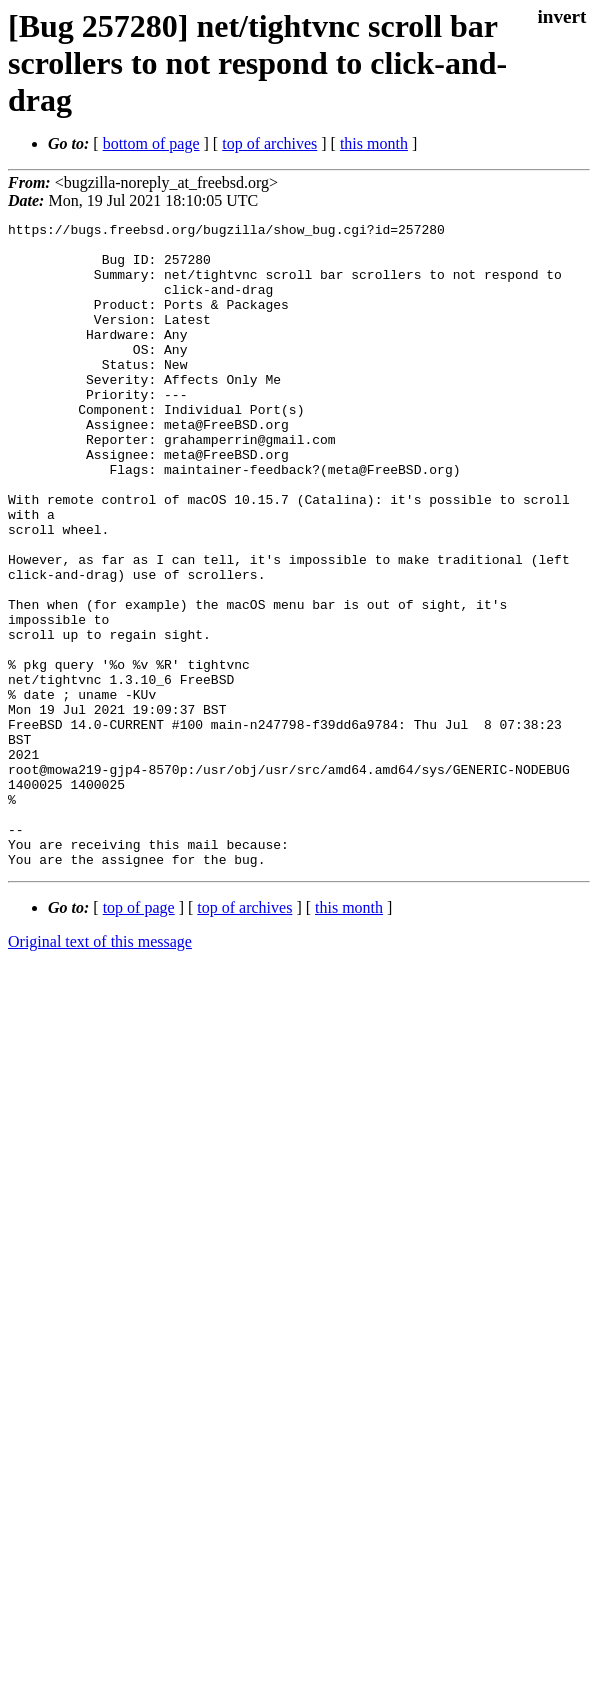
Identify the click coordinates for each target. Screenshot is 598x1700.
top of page (139, 1036)
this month (374, 143)
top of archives (269, 143)
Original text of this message (100, 1070)
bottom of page (151, 143)
